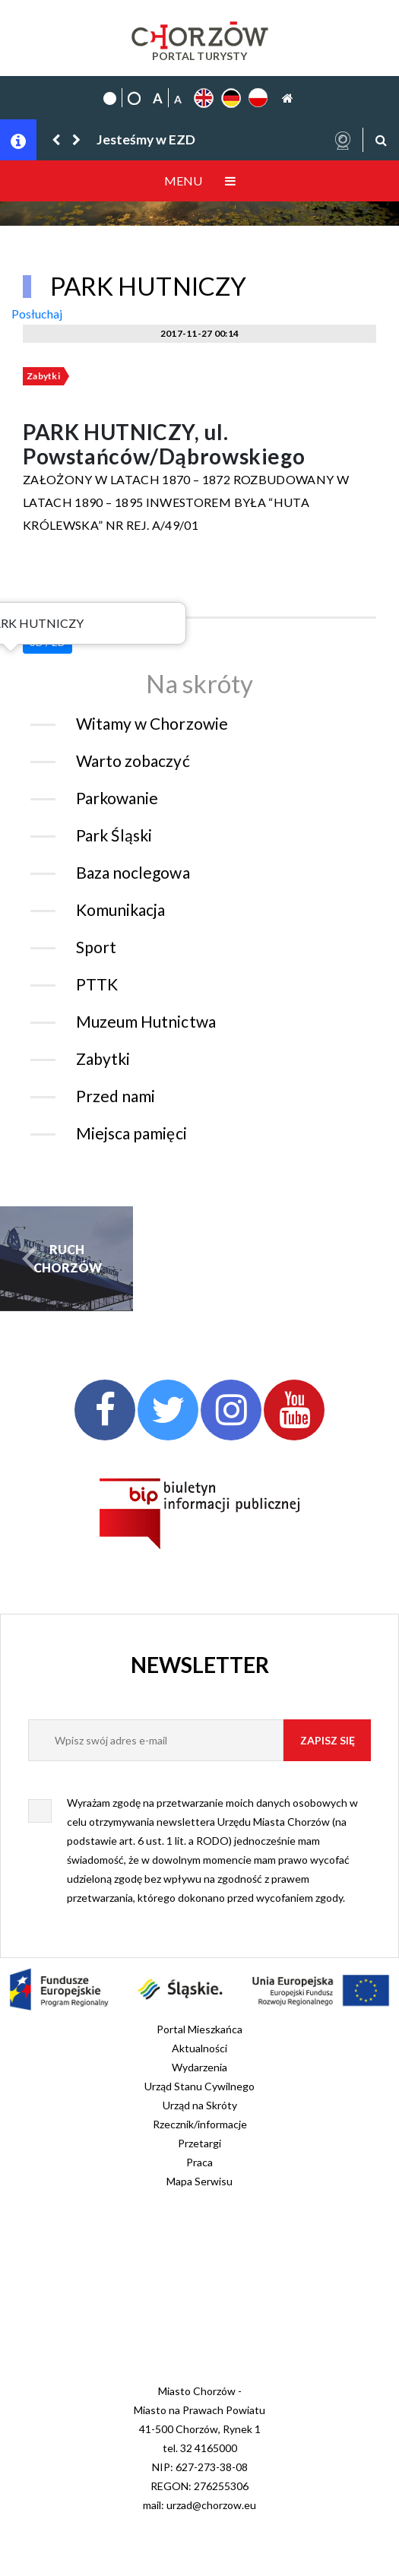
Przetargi (199, 2143)
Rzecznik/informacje (200, 2124)
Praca (199, 2162)
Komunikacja (120, 909)
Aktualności (199, 2048)
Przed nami (115, 1095)
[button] (57, 139)
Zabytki (43, 376)
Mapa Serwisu (199, 2181)
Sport (96, 946)
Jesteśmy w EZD (146, 139)
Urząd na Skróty (200, 2105)
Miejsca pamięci (131, 1132)
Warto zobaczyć (133, 760)
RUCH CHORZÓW (66, 1258)
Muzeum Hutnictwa (146, 1021)
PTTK (97, 983)
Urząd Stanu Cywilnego (199, 2086)
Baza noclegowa (133, 872)
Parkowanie (117, 797)
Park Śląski (114, 834)
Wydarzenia (199, 2067)
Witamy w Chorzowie (152, 723)
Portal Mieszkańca (199, 2029)
